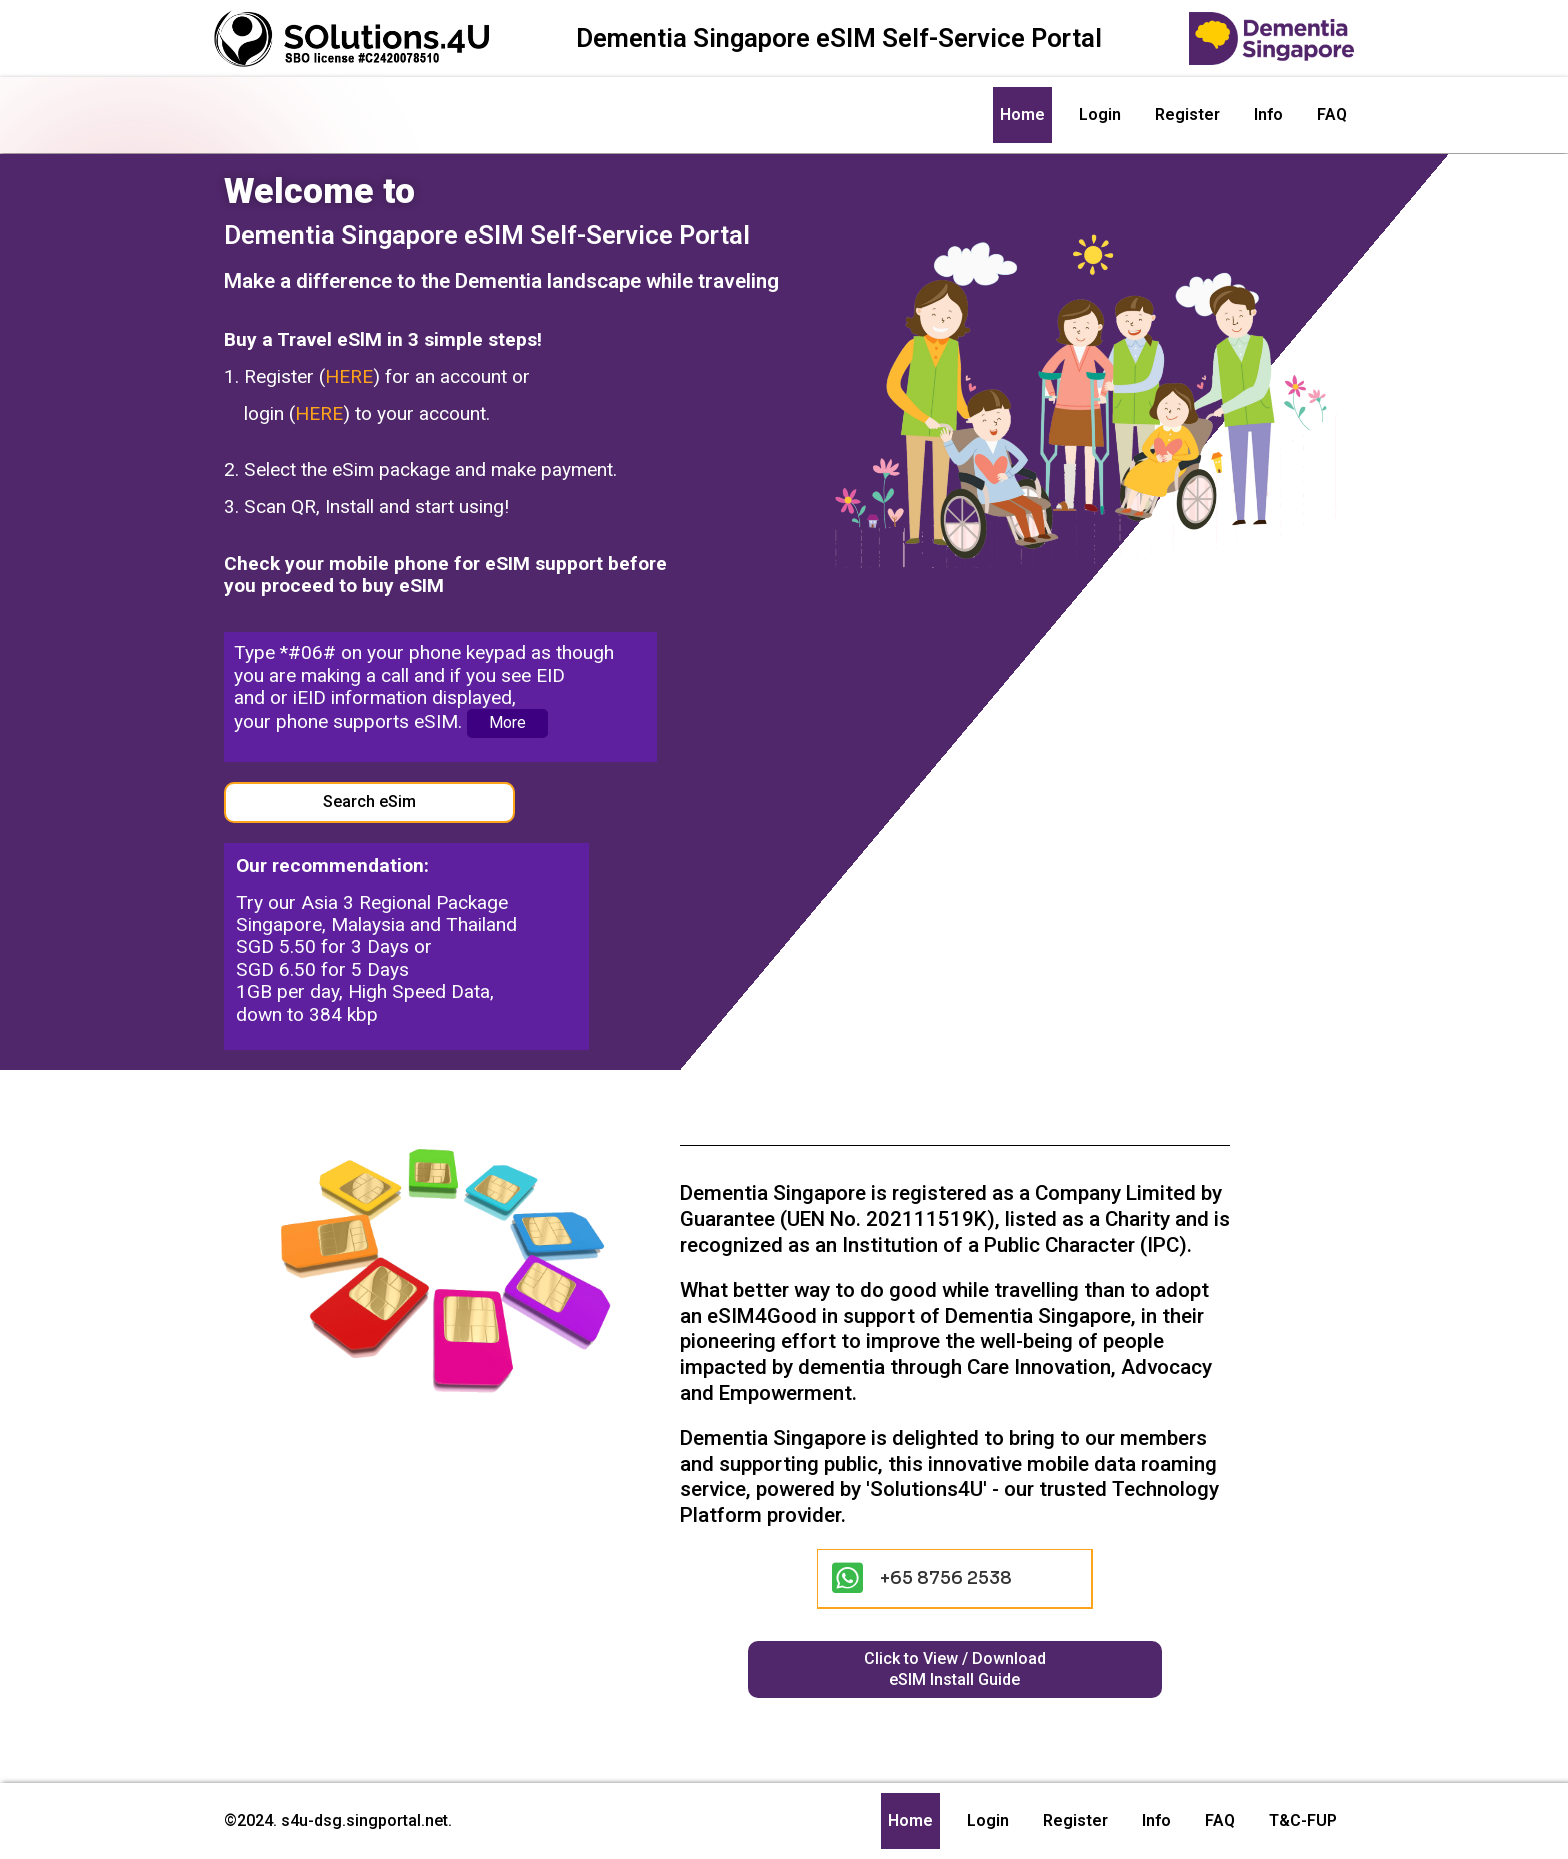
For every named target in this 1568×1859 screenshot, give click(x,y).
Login (1100, 114)
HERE (349, 376)
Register (1187, 114)
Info (1268, 114)
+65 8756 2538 (947, 1578)
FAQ (1332, 114)
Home (1022, 114)
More (506, 722)
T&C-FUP (1303, 1820)
